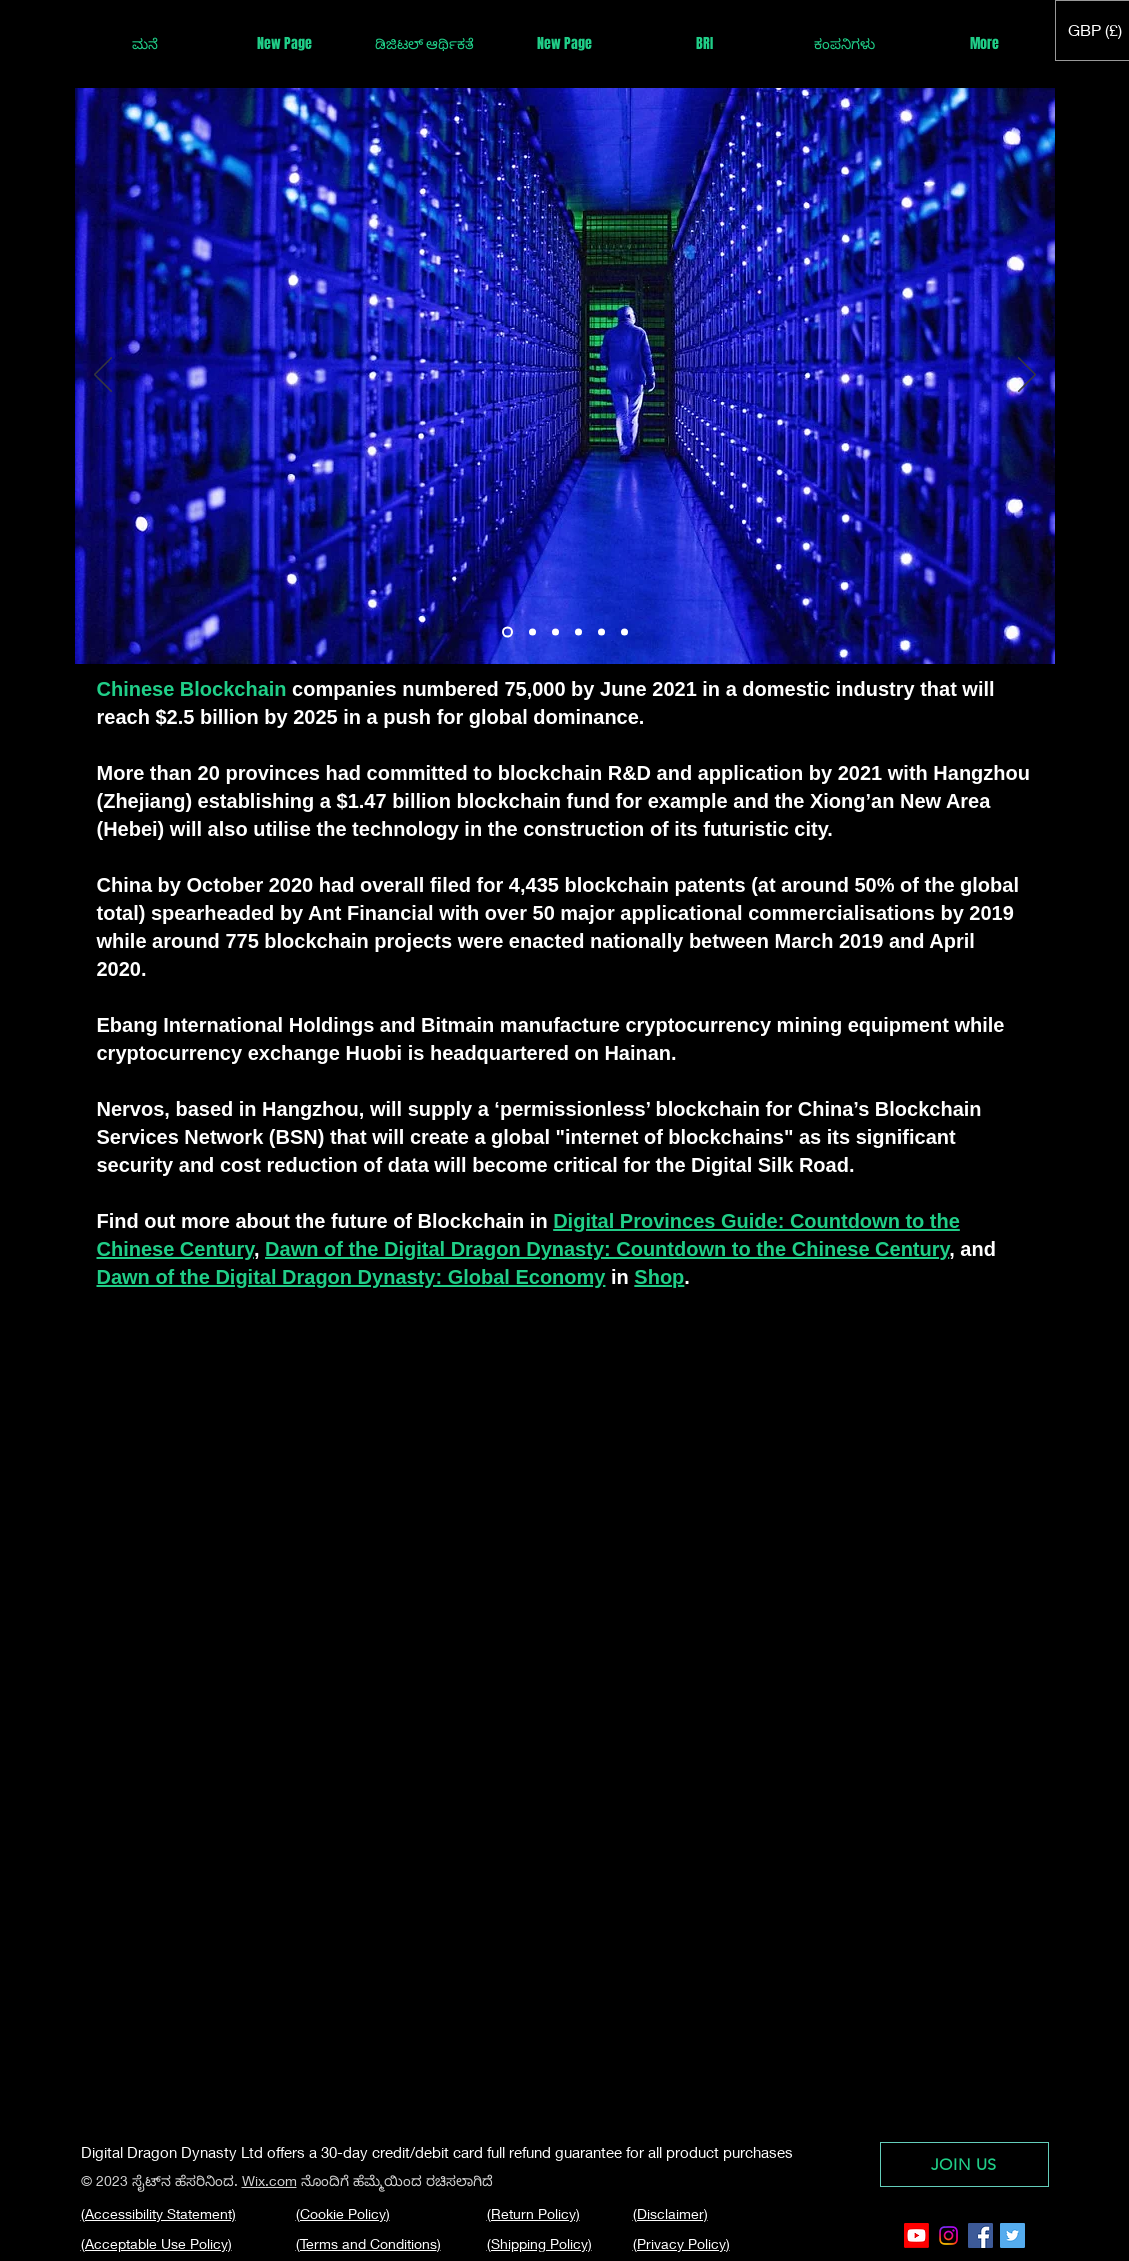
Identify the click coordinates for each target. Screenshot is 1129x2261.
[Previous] (103, 376)
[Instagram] (948, 2235)
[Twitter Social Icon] (1012, 2235)
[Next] (1027, 376)
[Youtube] (916, 2235)
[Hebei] (601, 632)
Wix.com (269, 2180)
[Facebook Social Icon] (980, 2235)
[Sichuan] (555, 632)
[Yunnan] (507, 632)
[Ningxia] (624, 632)
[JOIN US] (964, 2164)
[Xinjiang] (532, 632)
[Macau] (578, 632)
